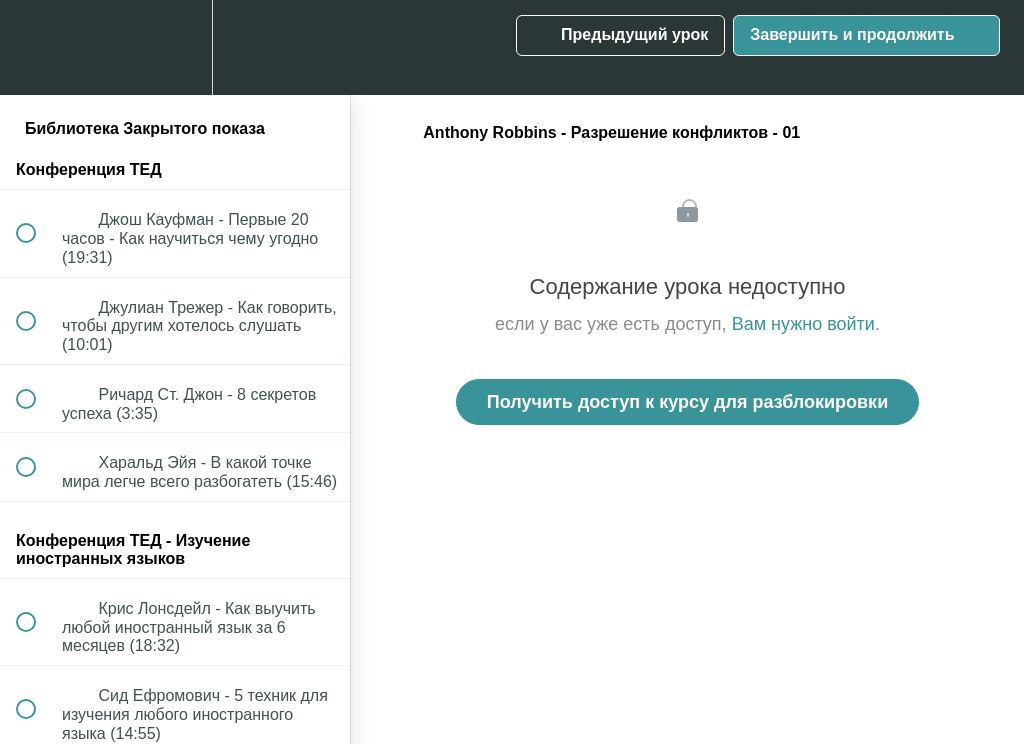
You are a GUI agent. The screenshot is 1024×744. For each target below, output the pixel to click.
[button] (37, 47)
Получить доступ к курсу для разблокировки (687, 402)
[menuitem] (175, 47)
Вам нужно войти (803, 324)
